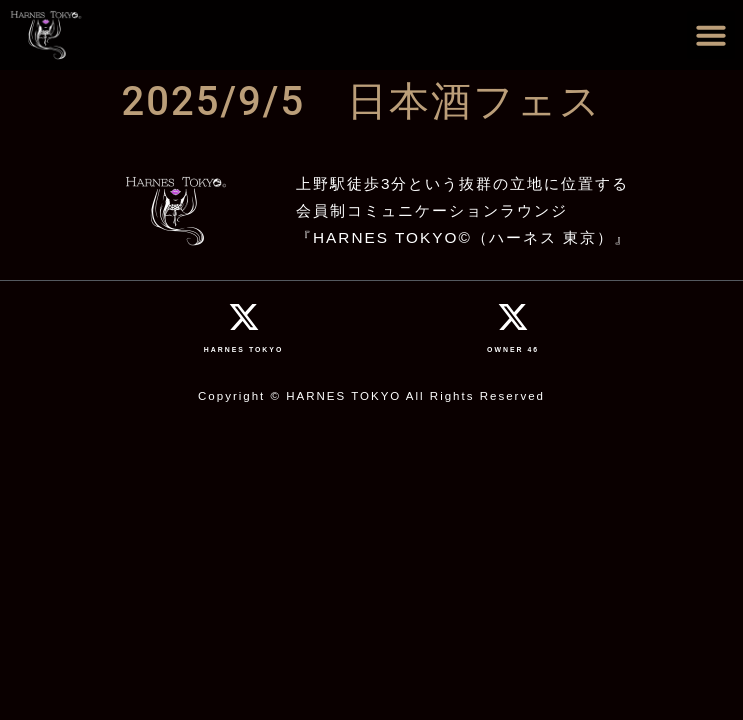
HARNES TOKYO (244, 349)
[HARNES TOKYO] (244, 317)
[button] (711, 35)
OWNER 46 (513, 349)
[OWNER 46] (513, 317)
